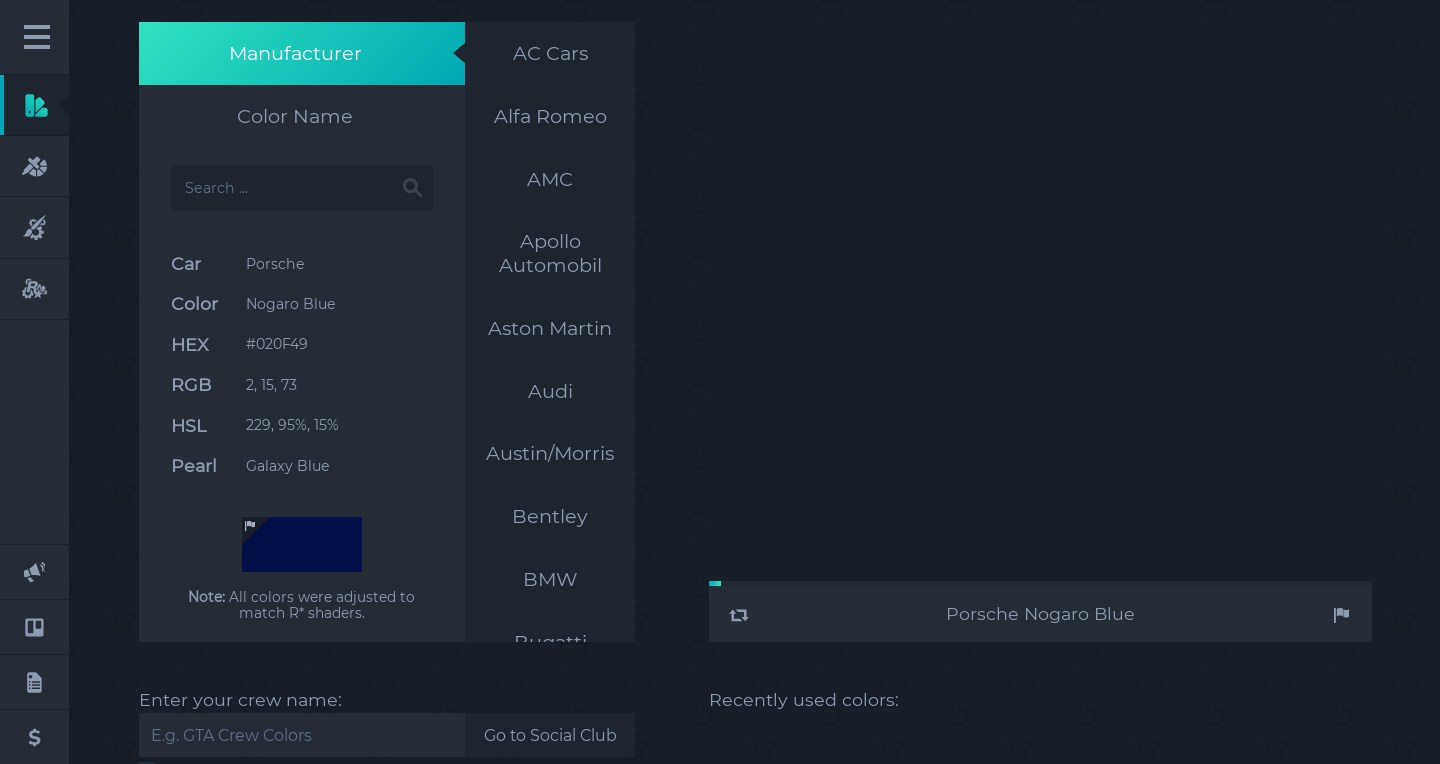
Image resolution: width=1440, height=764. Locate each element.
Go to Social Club (550, 735)
